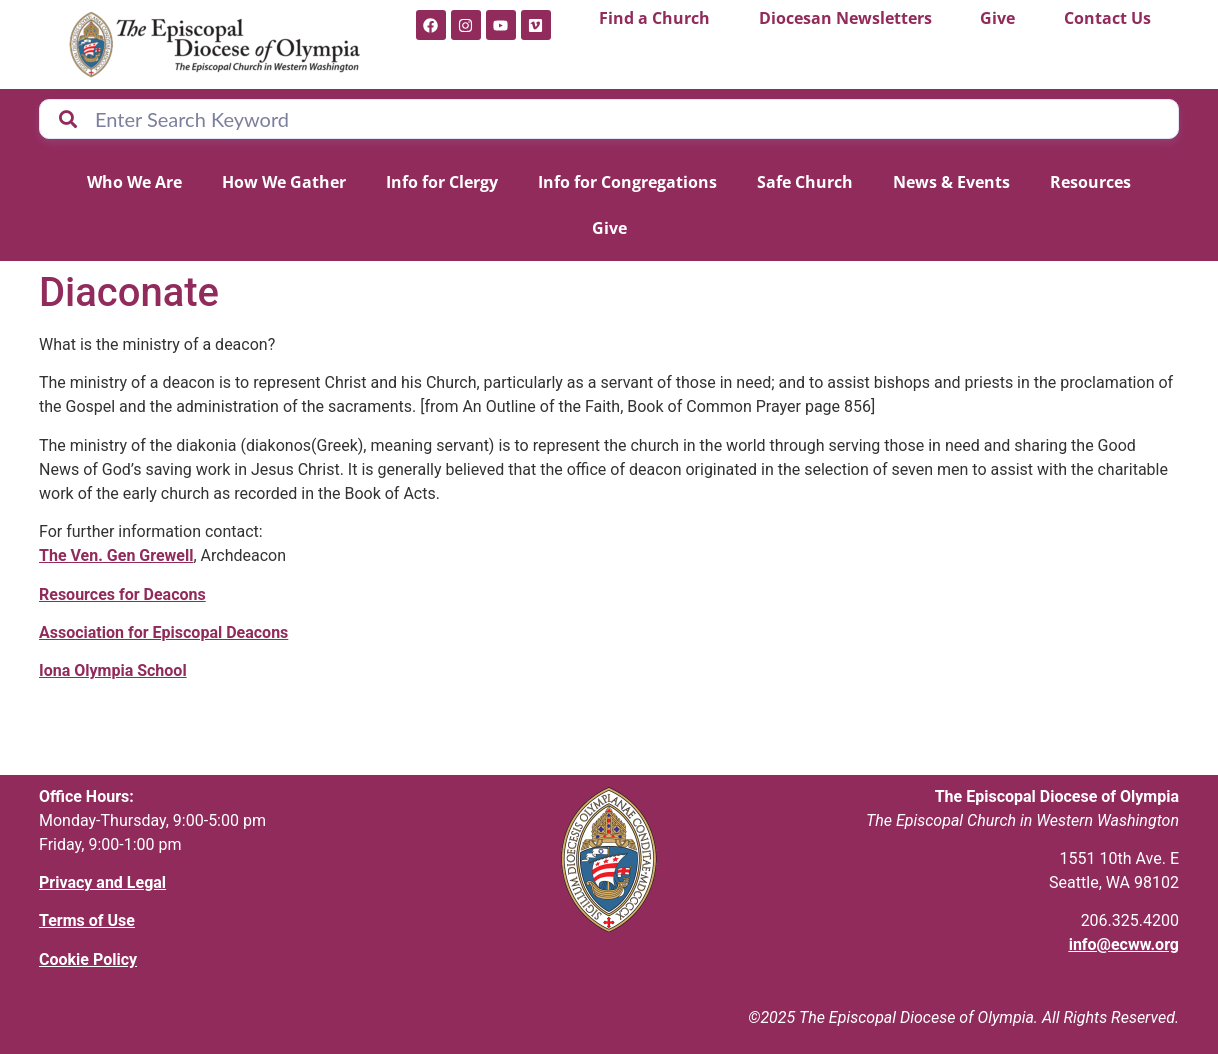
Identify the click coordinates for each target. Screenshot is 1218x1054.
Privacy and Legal (102, 882)
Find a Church (654, 18)
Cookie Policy (88, 959)
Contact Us (1107, 18)
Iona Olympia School (113, 670)
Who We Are (134, 182)
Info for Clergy (442, 182)
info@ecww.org (1124, 944)
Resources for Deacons (122, 594)
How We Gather (284, 182)
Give (997, 18)
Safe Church (805, 182)
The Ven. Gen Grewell (116, 555)
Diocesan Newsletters (845, 18)
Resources (1090, 182)
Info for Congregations (627, 182)
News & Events (951, 182)
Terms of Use (87, 920)
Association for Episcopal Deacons (163, 632)
